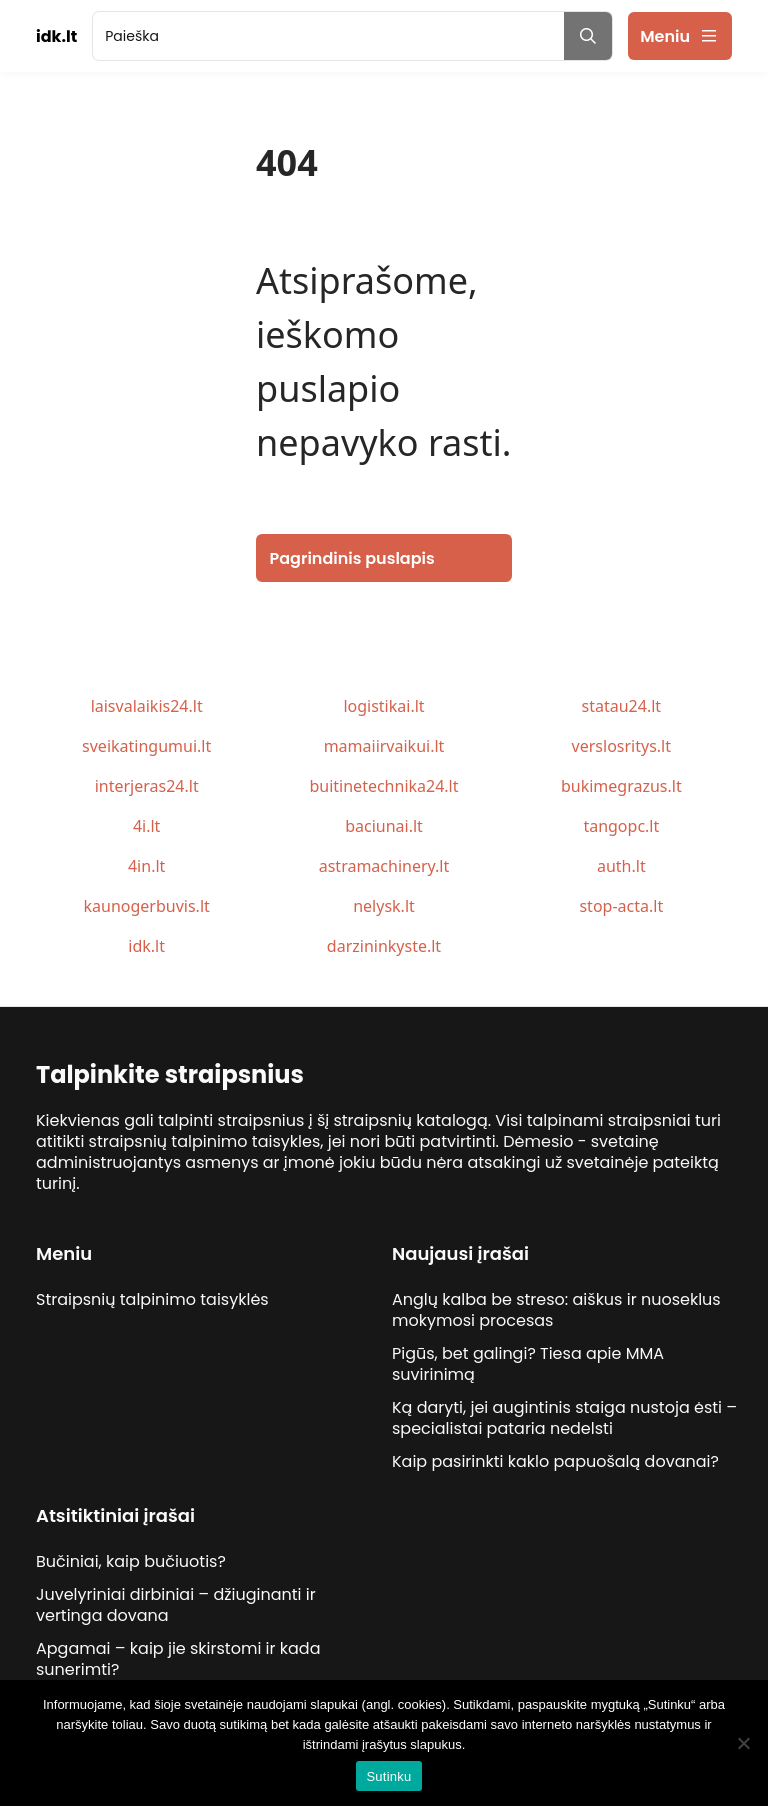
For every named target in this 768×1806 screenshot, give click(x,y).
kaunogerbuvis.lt (147, 906)
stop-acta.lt (621, 906)
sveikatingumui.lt (146, 746)
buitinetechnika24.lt (383, 786)
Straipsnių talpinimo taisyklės (152, 1299)
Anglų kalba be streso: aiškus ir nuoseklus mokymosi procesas (556, 1310)
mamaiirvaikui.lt (384, 746)
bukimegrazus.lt (621, 786)
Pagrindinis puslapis (352, 558)
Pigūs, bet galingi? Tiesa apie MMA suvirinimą (528, 1364)
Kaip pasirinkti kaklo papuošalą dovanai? (555, 1461)
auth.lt (621, 866)
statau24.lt (622, 706)
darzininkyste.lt (384, 946)
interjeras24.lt (147, 786)
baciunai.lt (384, 826)
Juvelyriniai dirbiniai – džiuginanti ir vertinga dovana (176, 1605)
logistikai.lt (383, 706)
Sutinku (388, 1776)
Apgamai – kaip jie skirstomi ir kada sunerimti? (178, 1659)
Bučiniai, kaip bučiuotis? (131, 1561)
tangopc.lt (621, 826)
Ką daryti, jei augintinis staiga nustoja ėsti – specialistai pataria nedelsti (564, 1418)
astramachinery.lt (384, 866)
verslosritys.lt (621, 746)
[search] (328, 36)
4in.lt (146, 866)
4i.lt (146, 826)
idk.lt (146, 946)
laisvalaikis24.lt (147, 706)
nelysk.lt (384, 906)
